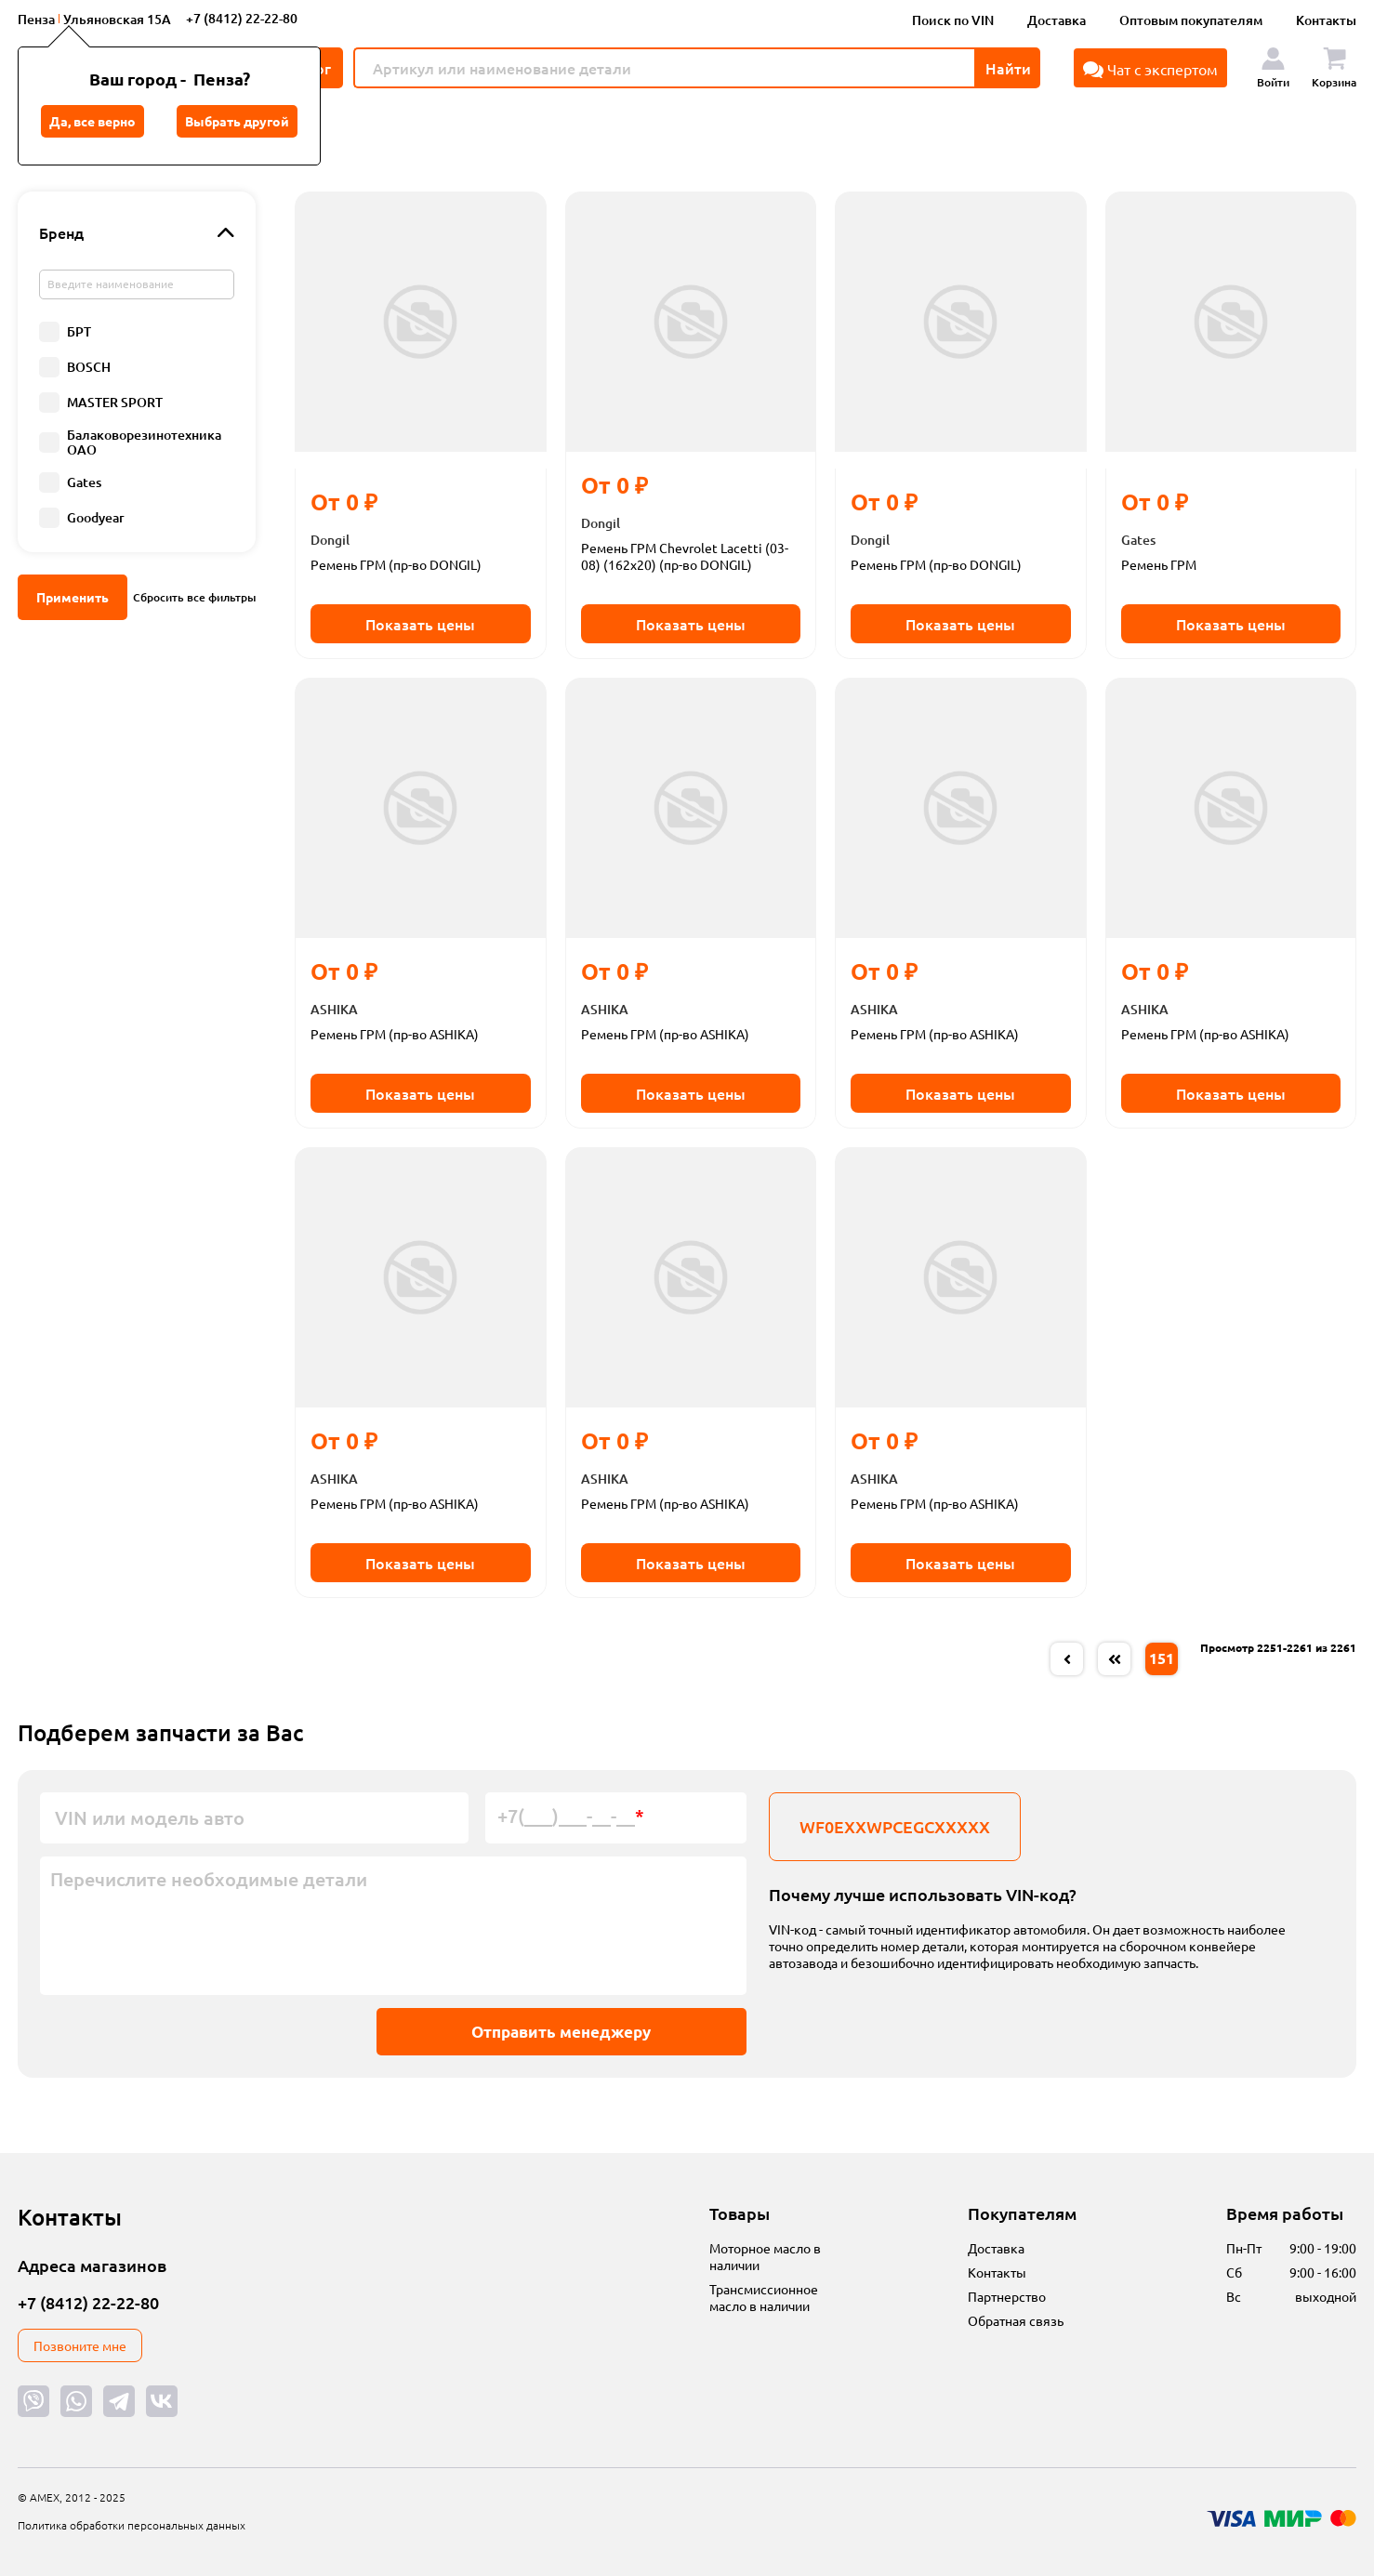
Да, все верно (92, 120)
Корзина (1334, 68)
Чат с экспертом (1150, 68)
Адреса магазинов (92, 2265)
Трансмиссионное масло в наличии (763, 2297)
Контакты (1326, 20)
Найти (1008, 68)
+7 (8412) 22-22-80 (241, 18)
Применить (72, 596)
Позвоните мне (79, 2345)
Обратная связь (1016, 2320)
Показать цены (420, 624)
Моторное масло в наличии (765, 2256)
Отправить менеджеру (554, 2031)
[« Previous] (1066, 1659)
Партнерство (1007, 2296)
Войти (1273, 68)
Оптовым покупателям (1190, 20)
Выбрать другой (237, 120)
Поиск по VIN (953, 20)
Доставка (1056, 20)
